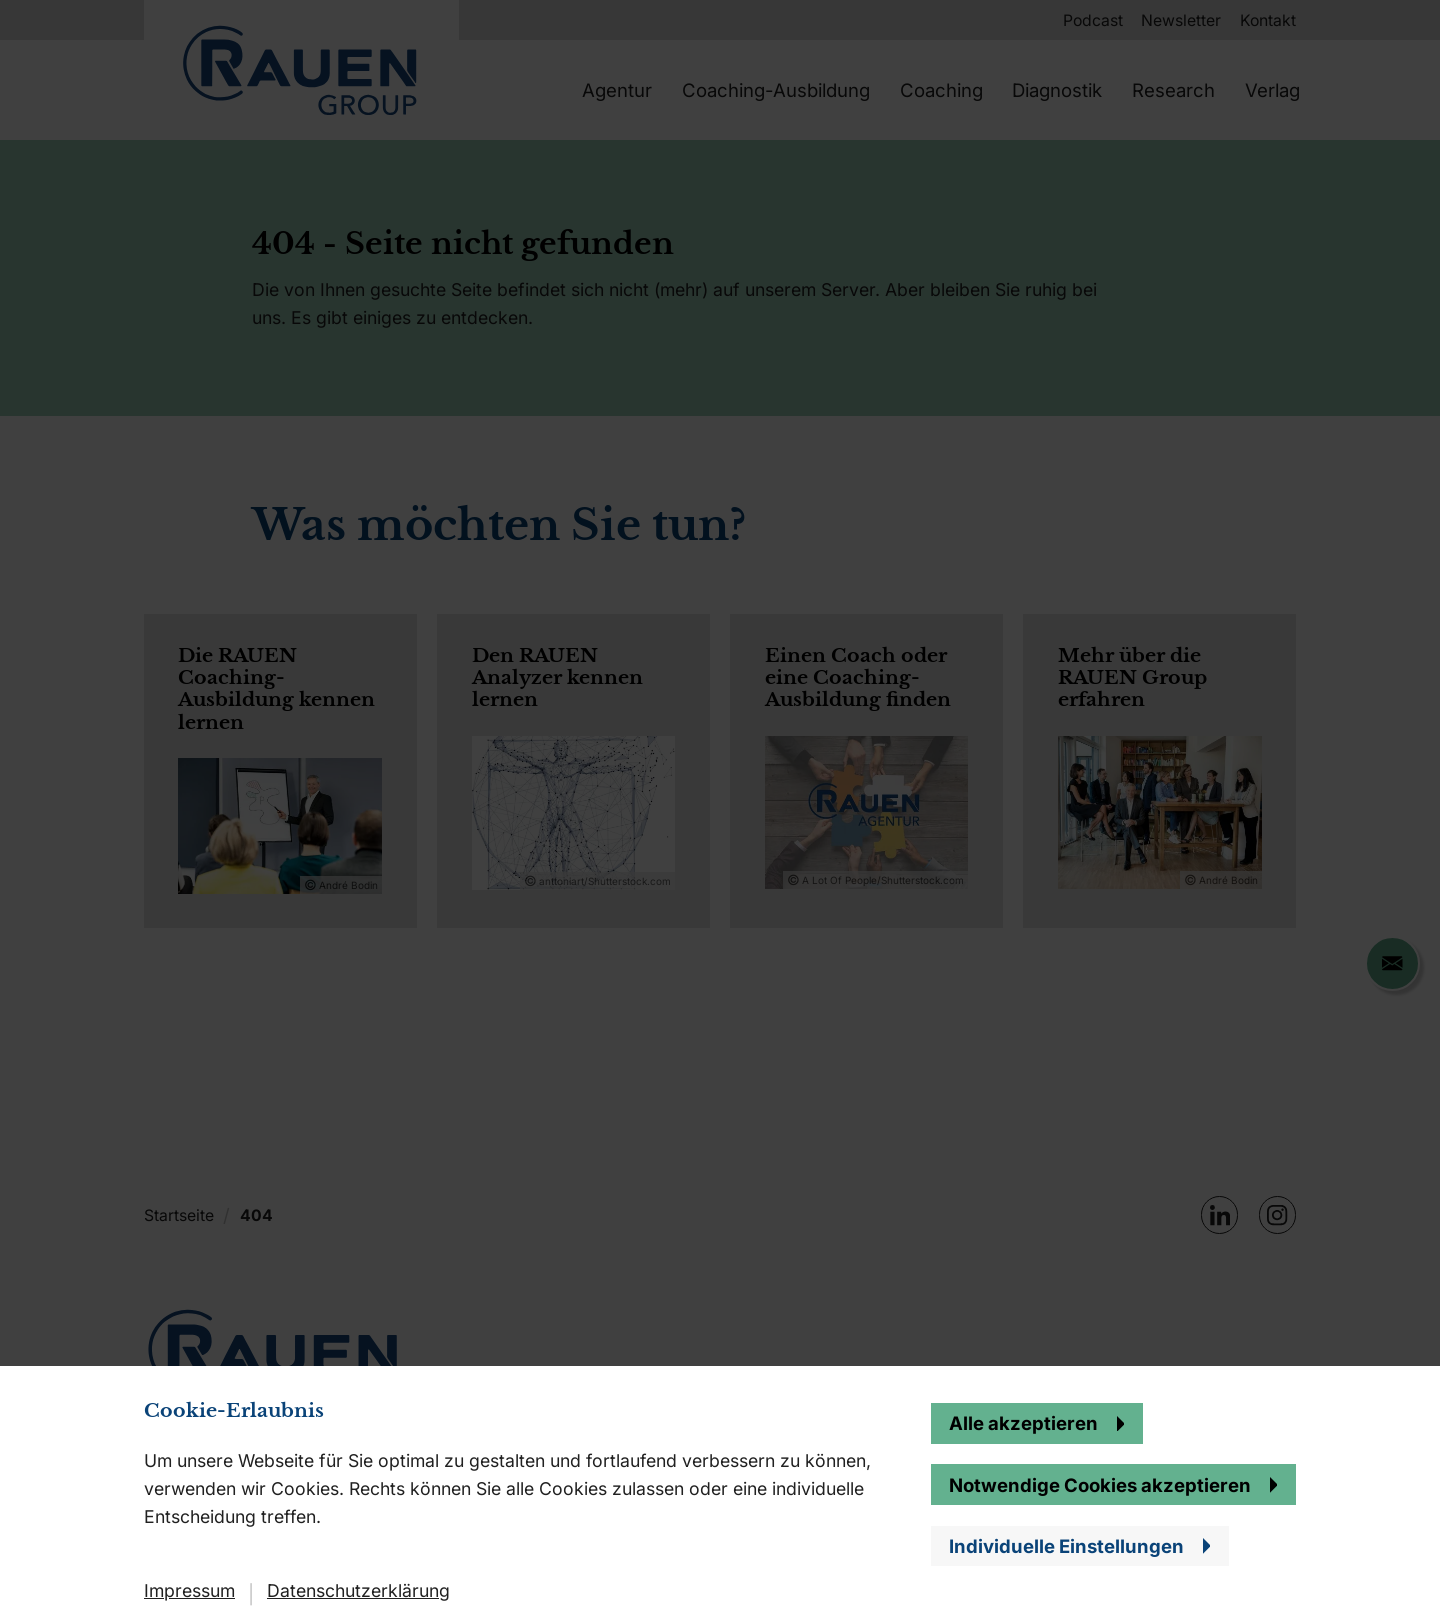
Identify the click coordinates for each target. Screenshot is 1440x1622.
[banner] (720, 811)
